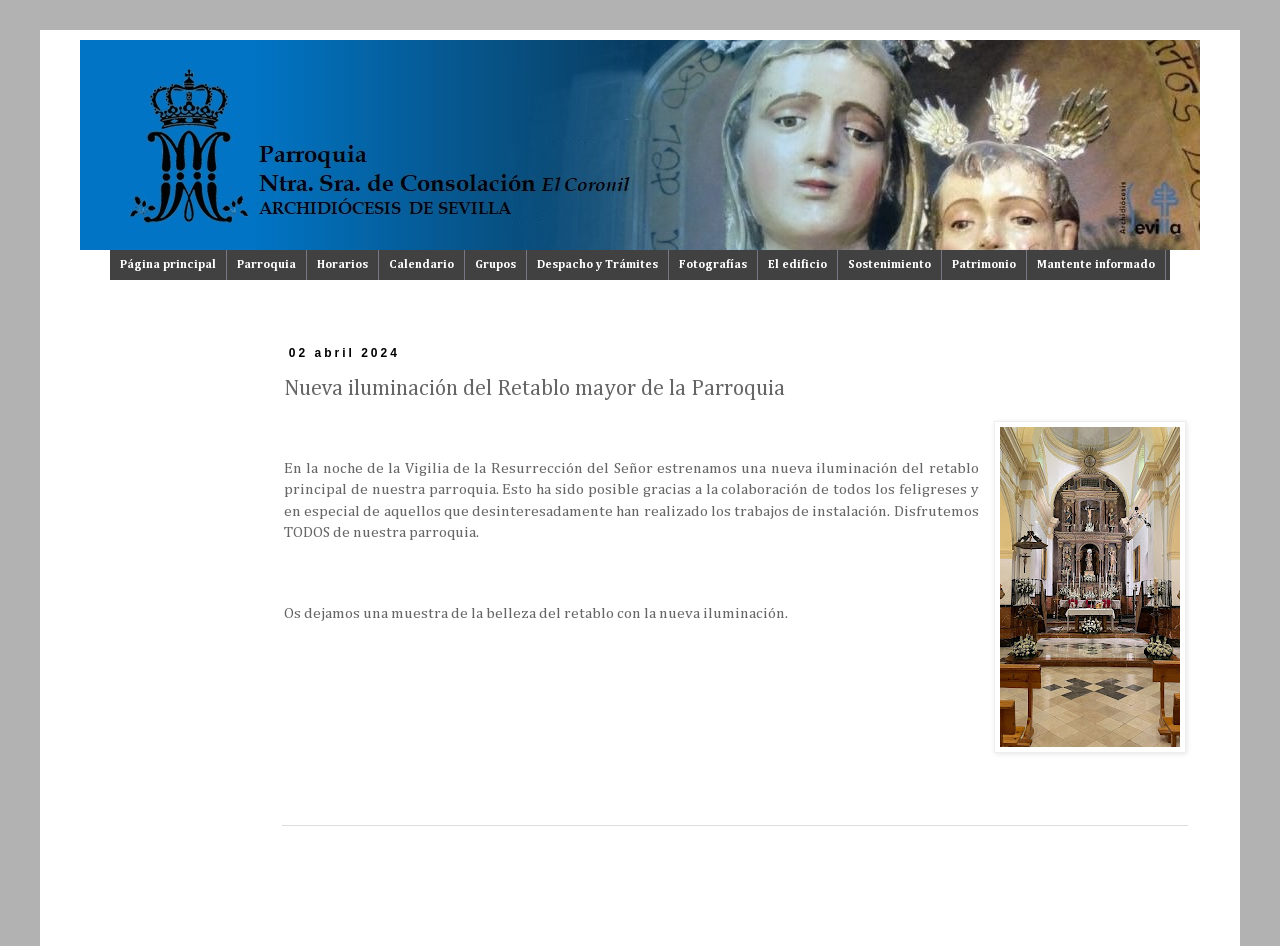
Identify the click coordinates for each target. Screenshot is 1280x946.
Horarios (342, 265)
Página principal (168, 265)
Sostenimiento (889, 265)
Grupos (495, 265)
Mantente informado (1096, 265)
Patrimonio (984, 265)
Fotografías (713, 265)
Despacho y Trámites (597, 265)
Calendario (421, 265)
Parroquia (266, 265)
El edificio (797, 265)
